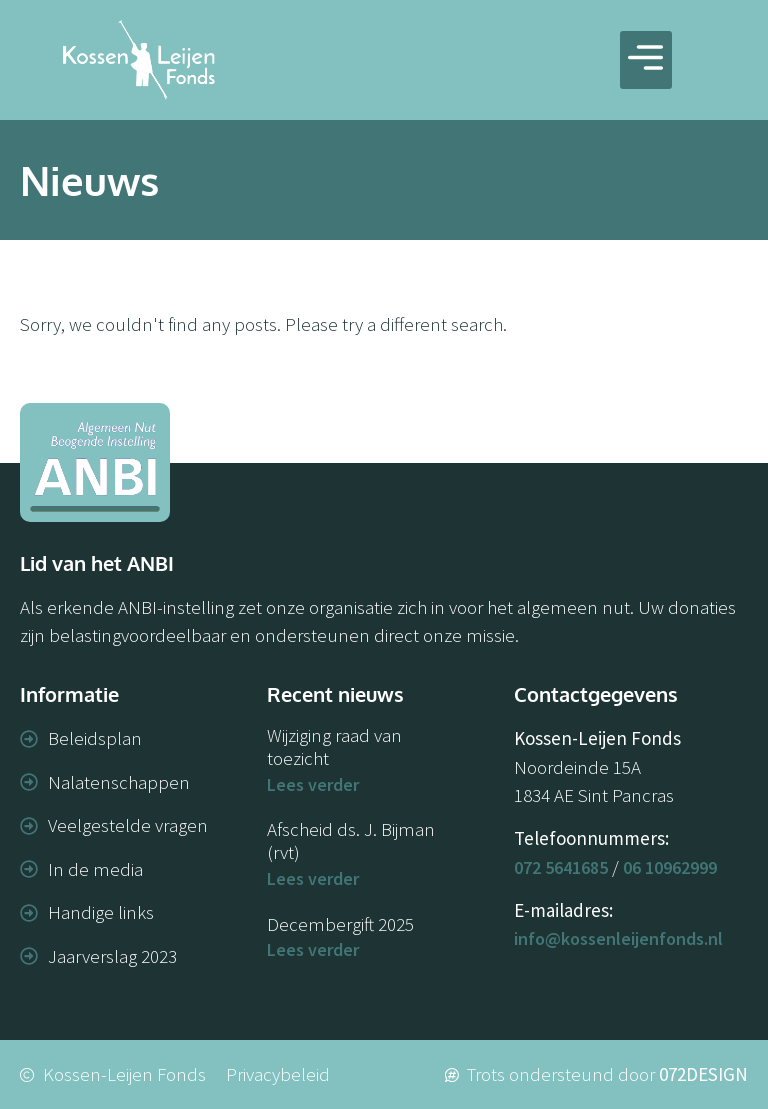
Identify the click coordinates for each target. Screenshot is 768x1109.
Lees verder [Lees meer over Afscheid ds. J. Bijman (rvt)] (313, 878)
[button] (646, 60)
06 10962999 (670, 867)
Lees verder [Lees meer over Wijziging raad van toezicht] (313, 784)
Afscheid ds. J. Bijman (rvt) (351, 840)
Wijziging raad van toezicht (334, 746)
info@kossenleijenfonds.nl (618, 938)
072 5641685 (561, 867)
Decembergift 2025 (340, 924)
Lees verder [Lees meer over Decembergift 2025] (313, 949)
